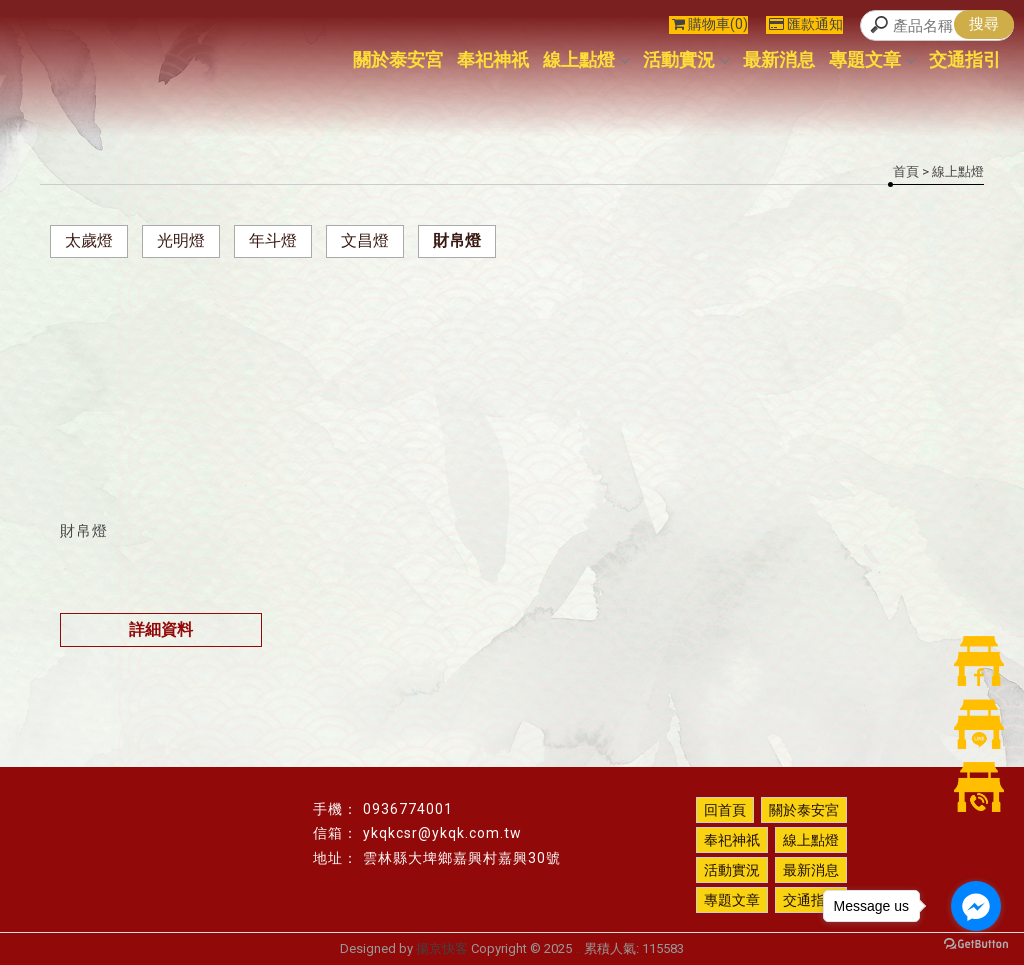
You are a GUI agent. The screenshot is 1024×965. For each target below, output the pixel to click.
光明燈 (181, 240)
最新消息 (779, 59)
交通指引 (965, 59)
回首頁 (725, 810)
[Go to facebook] (976, 906)
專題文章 (872, 59)
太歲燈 (89, 240)
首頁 (906, 171)
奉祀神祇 (493, 59)
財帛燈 (457, 240)
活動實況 (686, 59)
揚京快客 (442, 948)
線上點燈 (586, 59)
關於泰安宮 (398, 59)
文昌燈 (365, 240)
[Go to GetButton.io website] (976, 944)
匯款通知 (806, 24)
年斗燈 (273, 240)
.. (578, 948)
